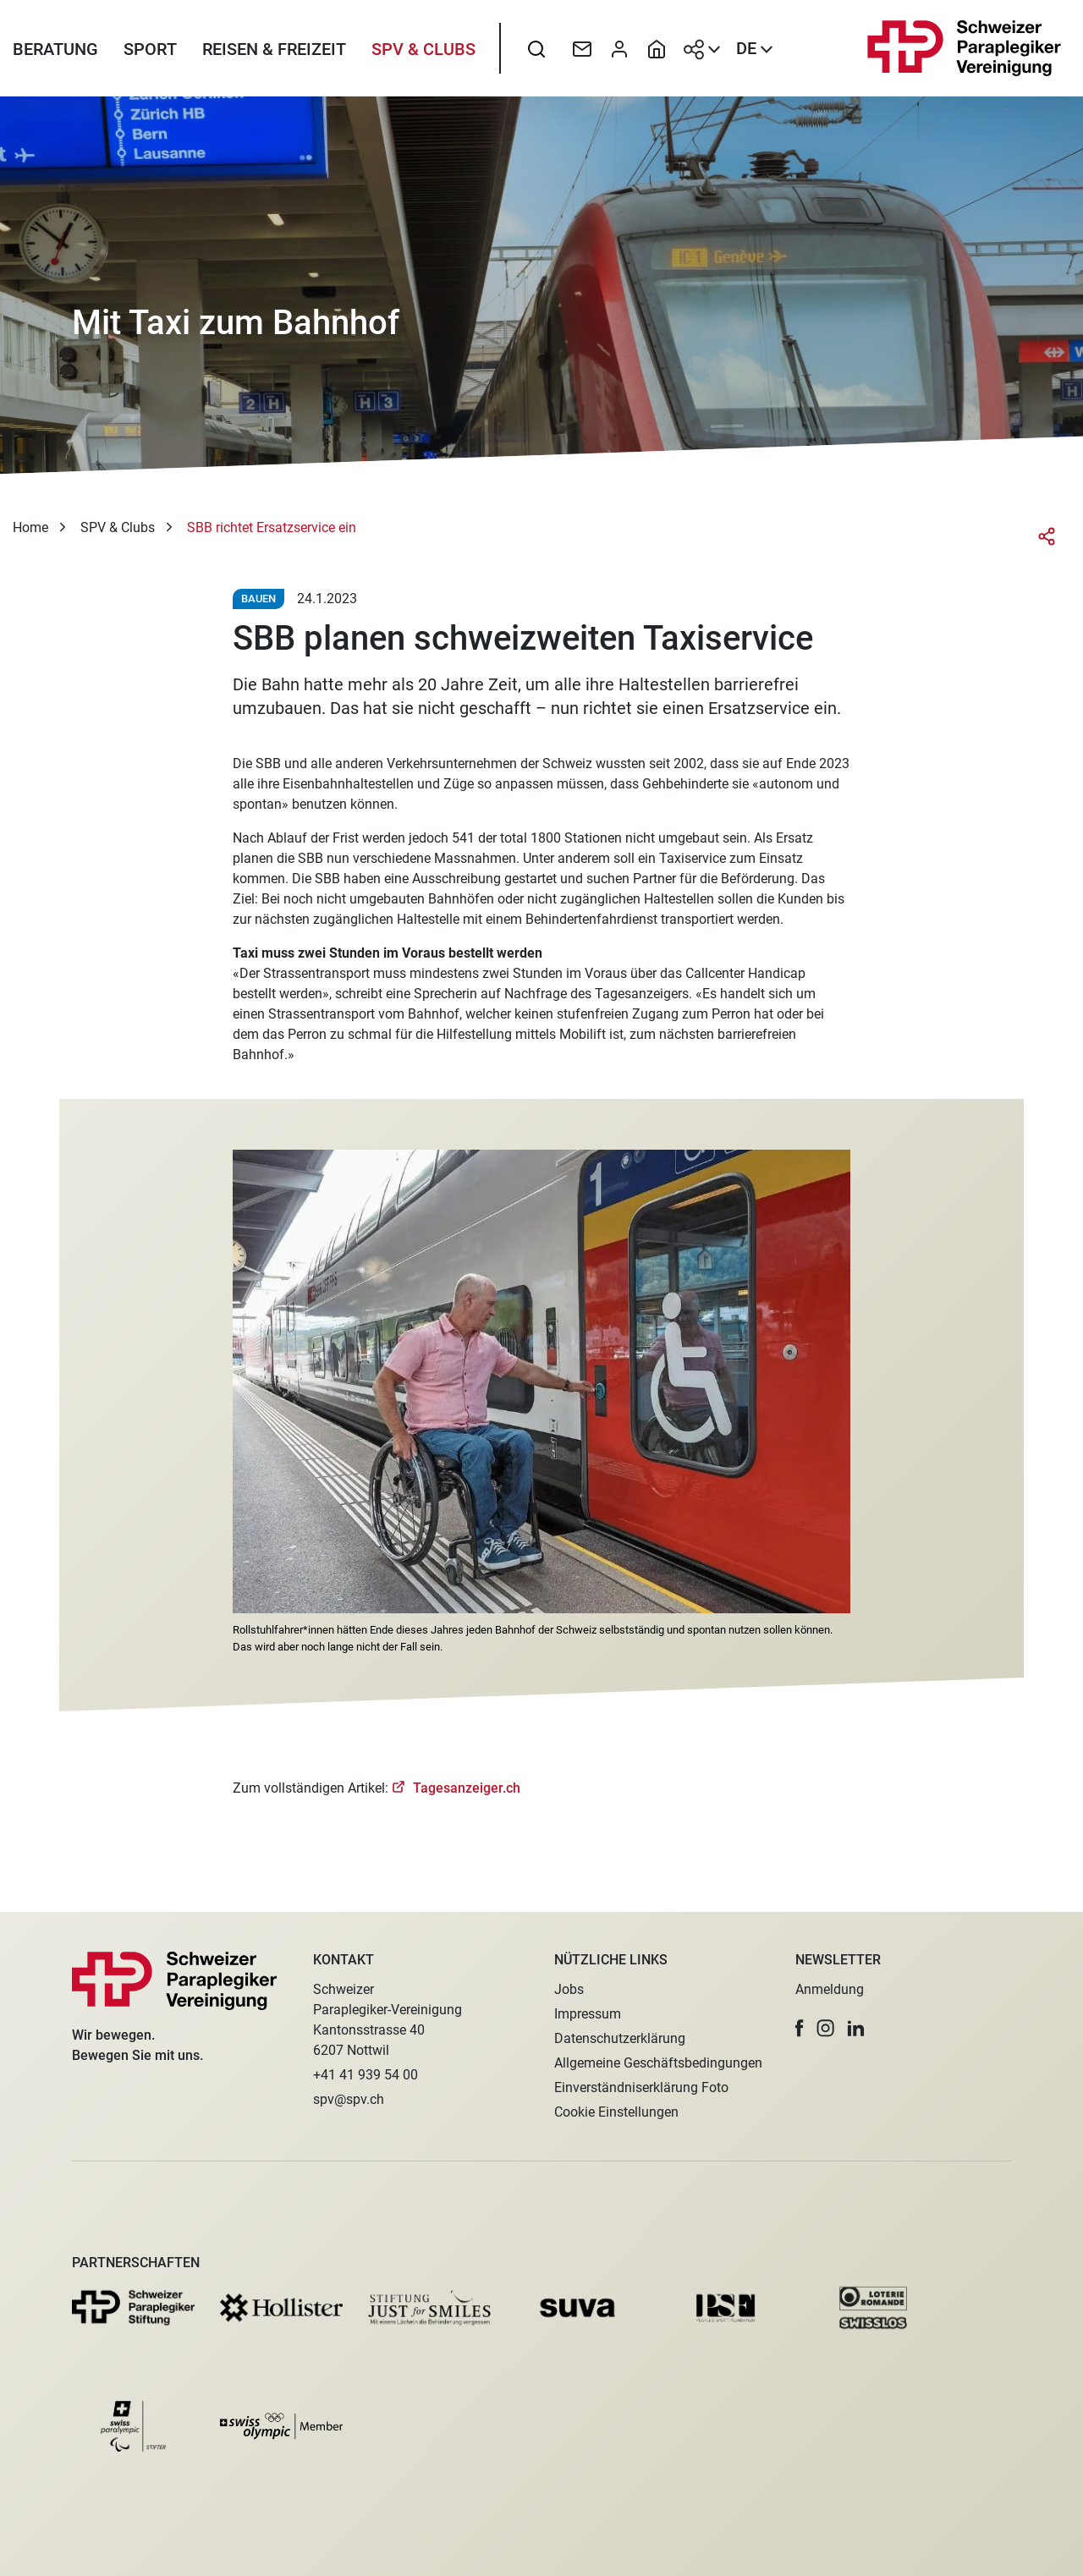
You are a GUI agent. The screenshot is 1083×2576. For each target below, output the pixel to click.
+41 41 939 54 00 (365, 2075)
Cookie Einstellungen (616, 2112)
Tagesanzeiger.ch (465, 1800)
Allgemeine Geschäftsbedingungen (658, 2063)
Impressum (587, 2014)
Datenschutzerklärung (619, 2038)
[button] (799, 2028)
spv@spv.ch (348, 2099)
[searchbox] (536, 55)
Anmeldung (829, 1989)
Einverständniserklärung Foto (641, 2087)
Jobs (569, 1989)
